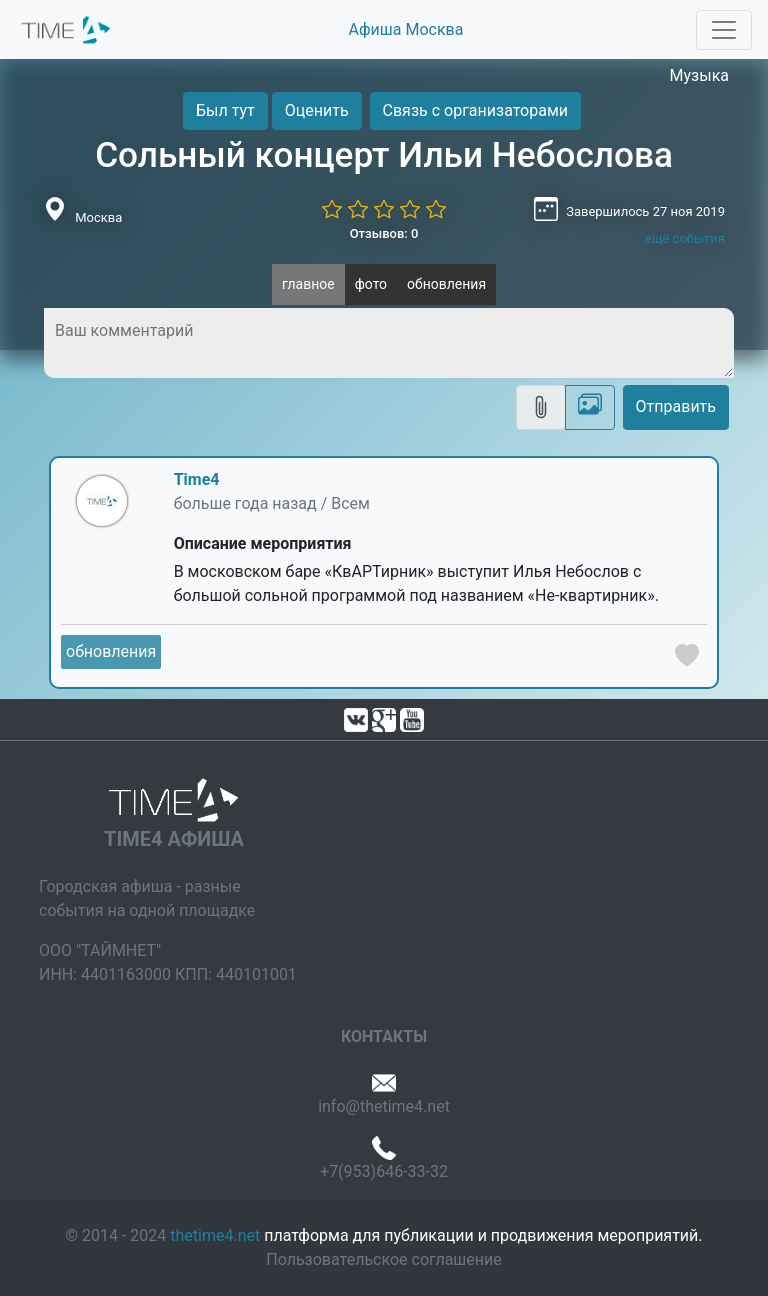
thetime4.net (215, 1235)
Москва (98, 217)
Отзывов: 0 (384, 233)
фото (371, 284)
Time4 (197, 479)
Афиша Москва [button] (406, 29)
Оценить (317, 110)
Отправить (676, 406)
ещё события (685, 238)
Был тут (225, 110)
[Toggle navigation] (724, 30)
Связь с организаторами (475, 110)
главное (308, 284)
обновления (446, 284)
